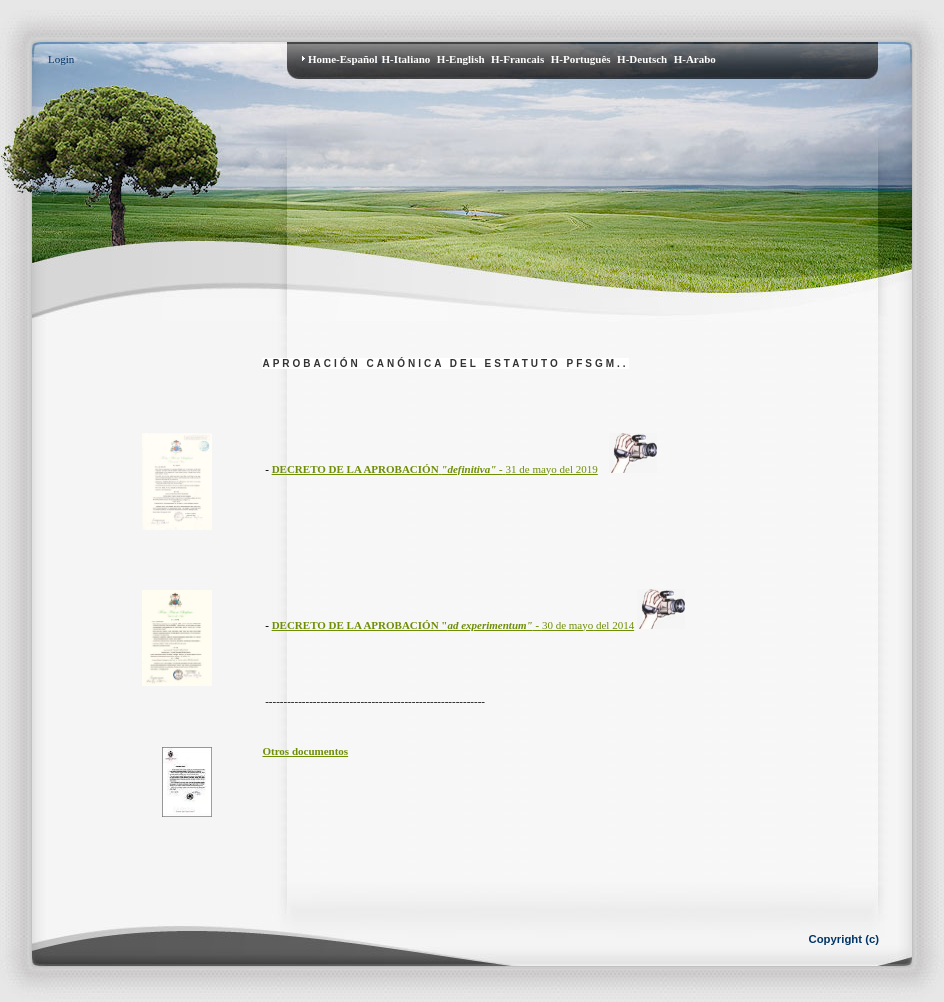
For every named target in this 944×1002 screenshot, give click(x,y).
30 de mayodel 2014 (453, 625)
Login (61, 59)
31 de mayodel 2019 (435, 469)
